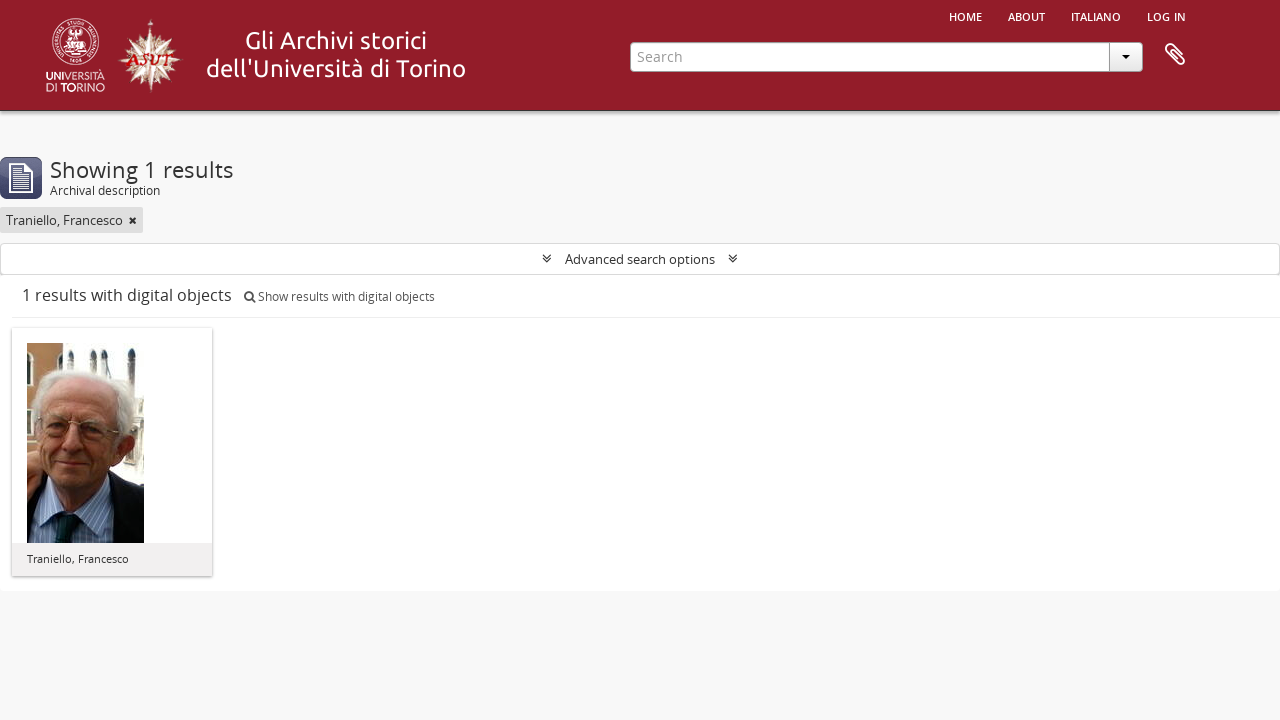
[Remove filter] (133, 220)
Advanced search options (640, 259)
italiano (1096, 15)
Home (965, 15)
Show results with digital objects (339, 296)
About (1026, 15)
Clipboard (1175, 55)
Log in (1166, 15)
